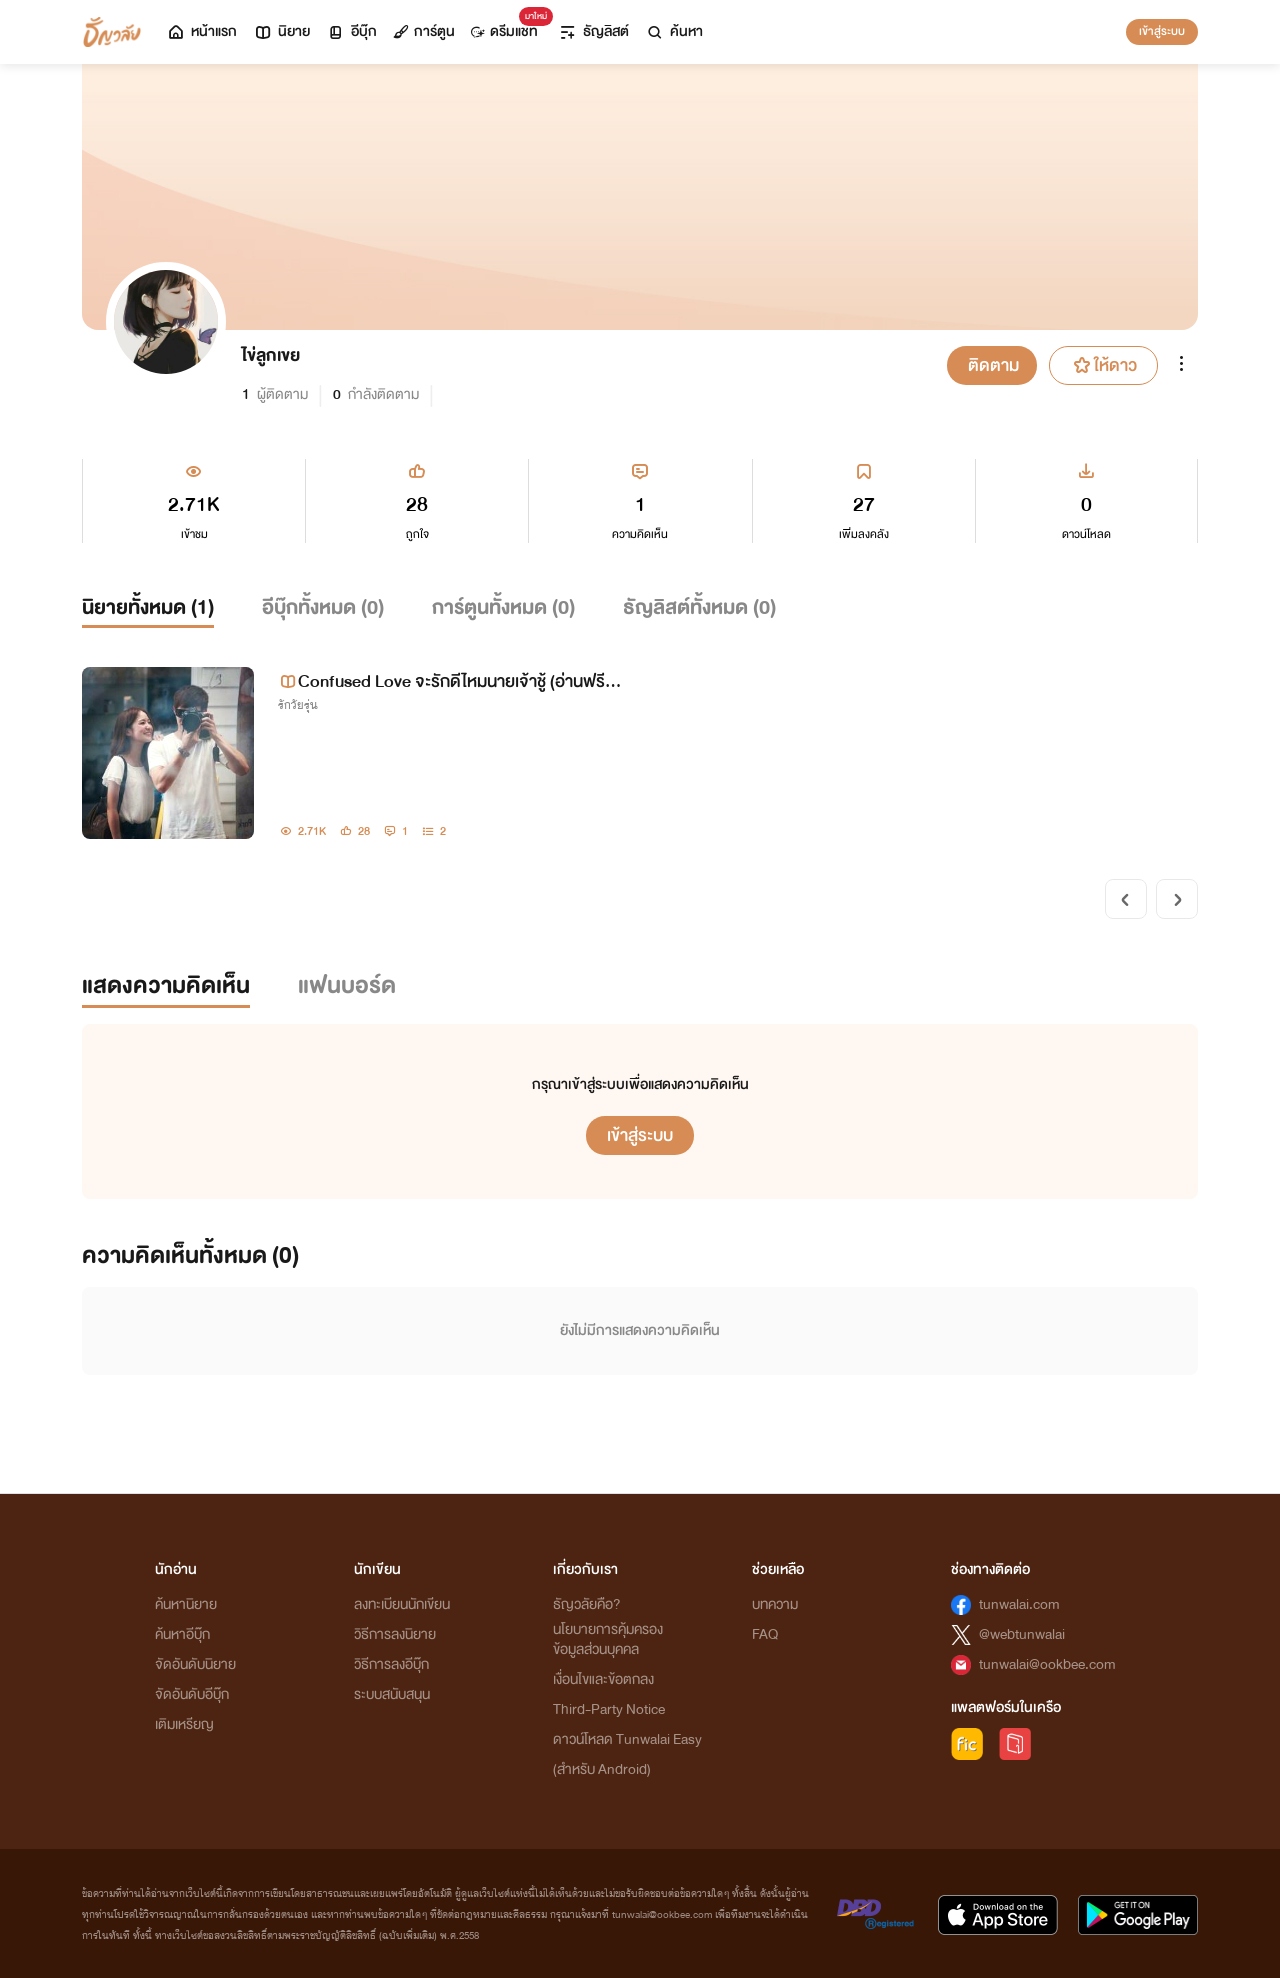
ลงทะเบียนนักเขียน (402, 1604)
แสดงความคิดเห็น (166, 985)
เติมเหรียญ (184, 1724)
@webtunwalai (1022, 1634)
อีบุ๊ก (351, 31)
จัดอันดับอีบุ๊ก (192, 1694)
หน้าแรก (201, 31)
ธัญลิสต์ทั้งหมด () (699, 607)
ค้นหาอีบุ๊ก (182, 1634)
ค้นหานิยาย (186, 1604)
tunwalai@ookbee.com (1047, 1664)
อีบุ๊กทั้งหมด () (323, 607)
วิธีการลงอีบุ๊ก (391, 1664)
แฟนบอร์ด (347, 985)
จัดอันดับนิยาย (195, 1664)
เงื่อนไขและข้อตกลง (603, 1679)
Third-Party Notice (609, 1709)
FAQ (765, 1634)
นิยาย (281, 31)
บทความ (775, 1604)
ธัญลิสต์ (593, 31)
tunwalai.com (1019, 1604)
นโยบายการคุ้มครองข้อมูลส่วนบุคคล (608, 1639)
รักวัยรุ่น (298, 705)
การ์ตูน (424, 31)
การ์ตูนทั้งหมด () (503, 607)
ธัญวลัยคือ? (587, 1604)
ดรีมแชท (508, 26)
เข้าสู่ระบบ (1162, 31)
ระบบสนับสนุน (392, 1694)
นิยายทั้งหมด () (148, 607)
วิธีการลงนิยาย (395, 1634)
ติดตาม (993, 365)
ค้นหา (674, 31)
